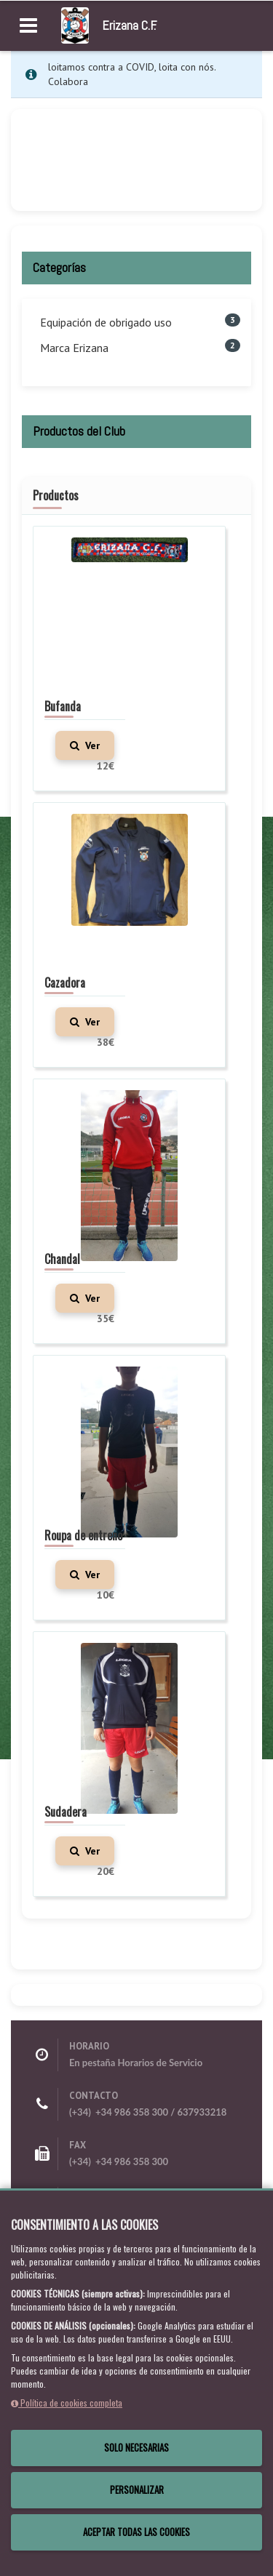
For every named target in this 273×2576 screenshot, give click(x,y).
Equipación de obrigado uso (106, 322)
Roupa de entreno (83, 1535)
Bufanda (62, 706)
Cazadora (64, 982)
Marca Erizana (74, 347)
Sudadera (65, 1811)
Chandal (62, 1259)
